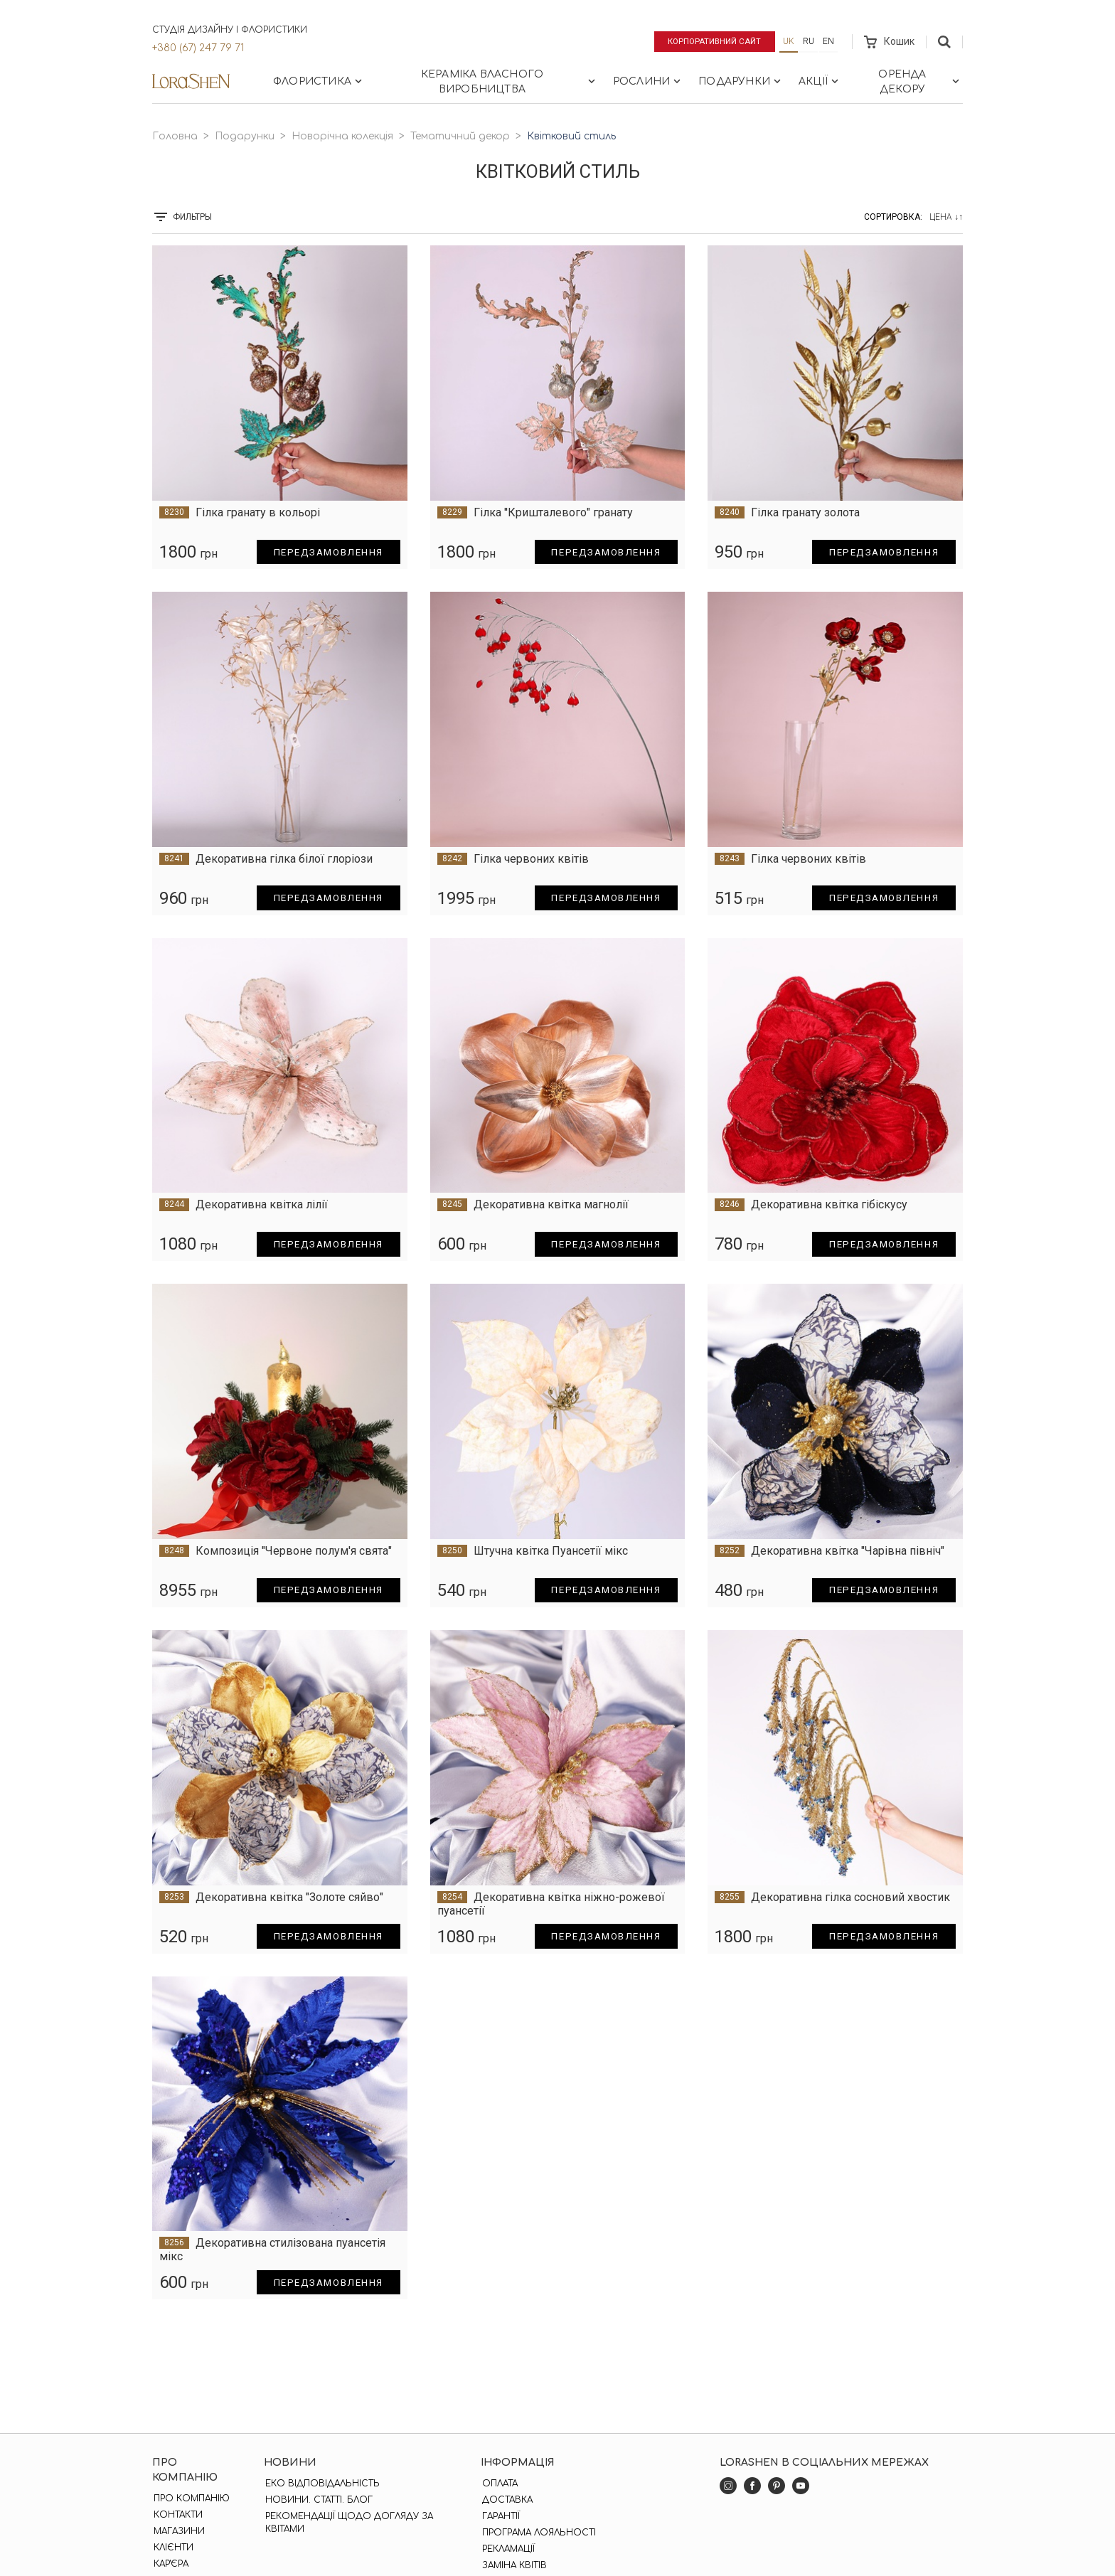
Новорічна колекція (342, 136)
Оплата (498, 2484)
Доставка (506, 2500)
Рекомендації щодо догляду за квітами (348, 2522)
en (828, 41)
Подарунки (741, 81)
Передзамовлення (325, 552)
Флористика (319, 81)
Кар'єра (169, 2564)
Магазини (177, 2531)
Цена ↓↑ (946, 217)
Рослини (648, 81)
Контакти (176, 2515)
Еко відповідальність (322, 2484)
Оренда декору (920, 82)
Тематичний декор (460, 136)
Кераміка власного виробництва (509, 82)
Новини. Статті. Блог (318, 2500)
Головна (175, 136)
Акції (820, 81)
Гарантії (499, 2516)
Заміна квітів (513, 2565)
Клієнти (172, 2548)
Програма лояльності (537, 2533)
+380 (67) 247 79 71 (198, 48)
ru (808, 41)
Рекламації (507, 2549)
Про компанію (190, 2498)
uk (788, 41)
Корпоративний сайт (712, 41)
